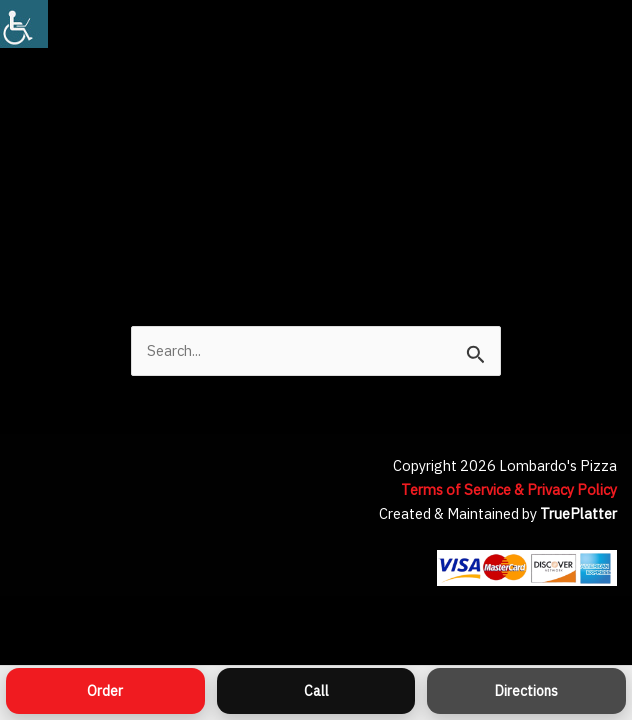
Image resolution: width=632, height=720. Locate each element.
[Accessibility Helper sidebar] (24, 24)
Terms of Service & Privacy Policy (509, 489)
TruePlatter (578, 513)
